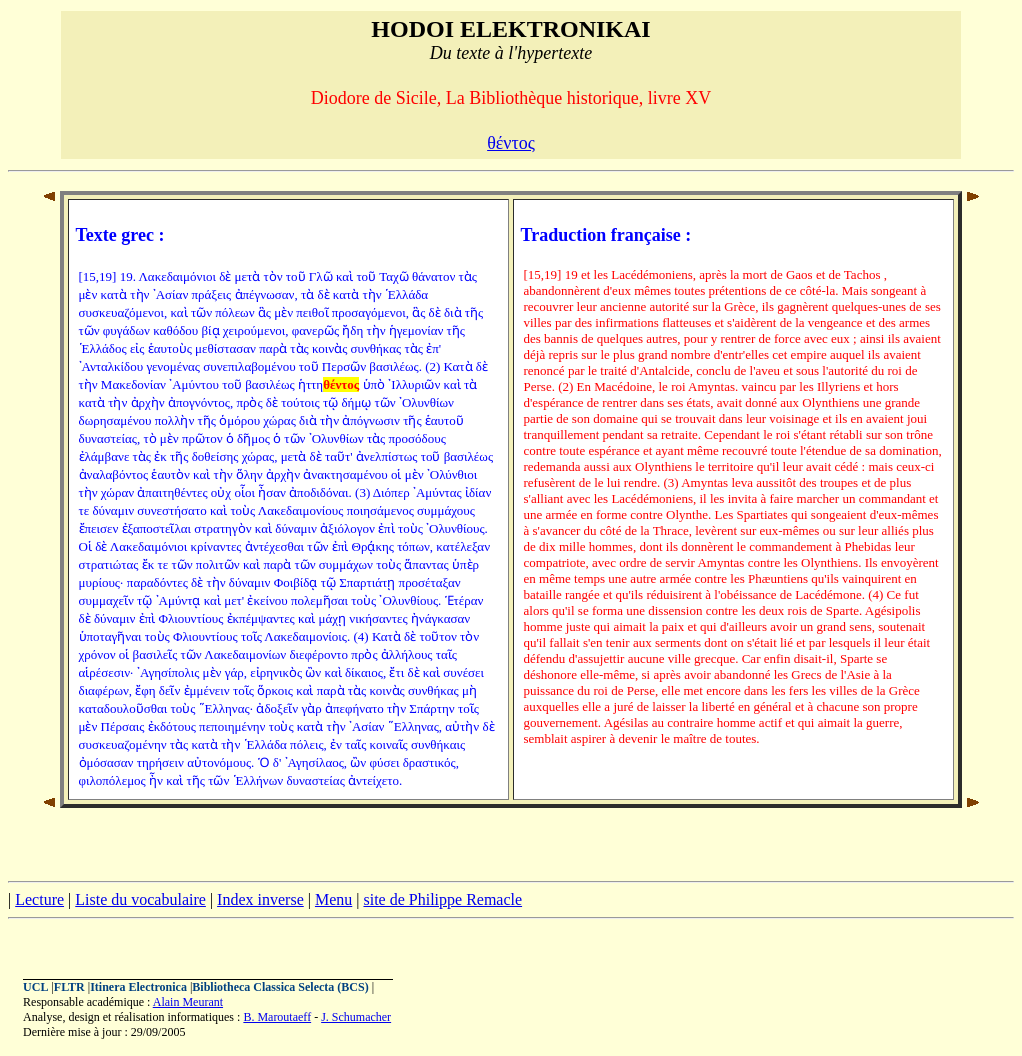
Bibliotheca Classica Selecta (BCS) (280, 987)
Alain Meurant (188, 1002)
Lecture (39, 899)
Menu (333, 899)
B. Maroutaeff (277, 1017)
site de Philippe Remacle (442, 899)
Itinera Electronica (138, 987)
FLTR (69, 987)
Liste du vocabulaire (140, 899)
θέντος (511, 143)
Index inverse (260, 899)
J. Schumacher (356, 1017)
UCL (35, 987)
